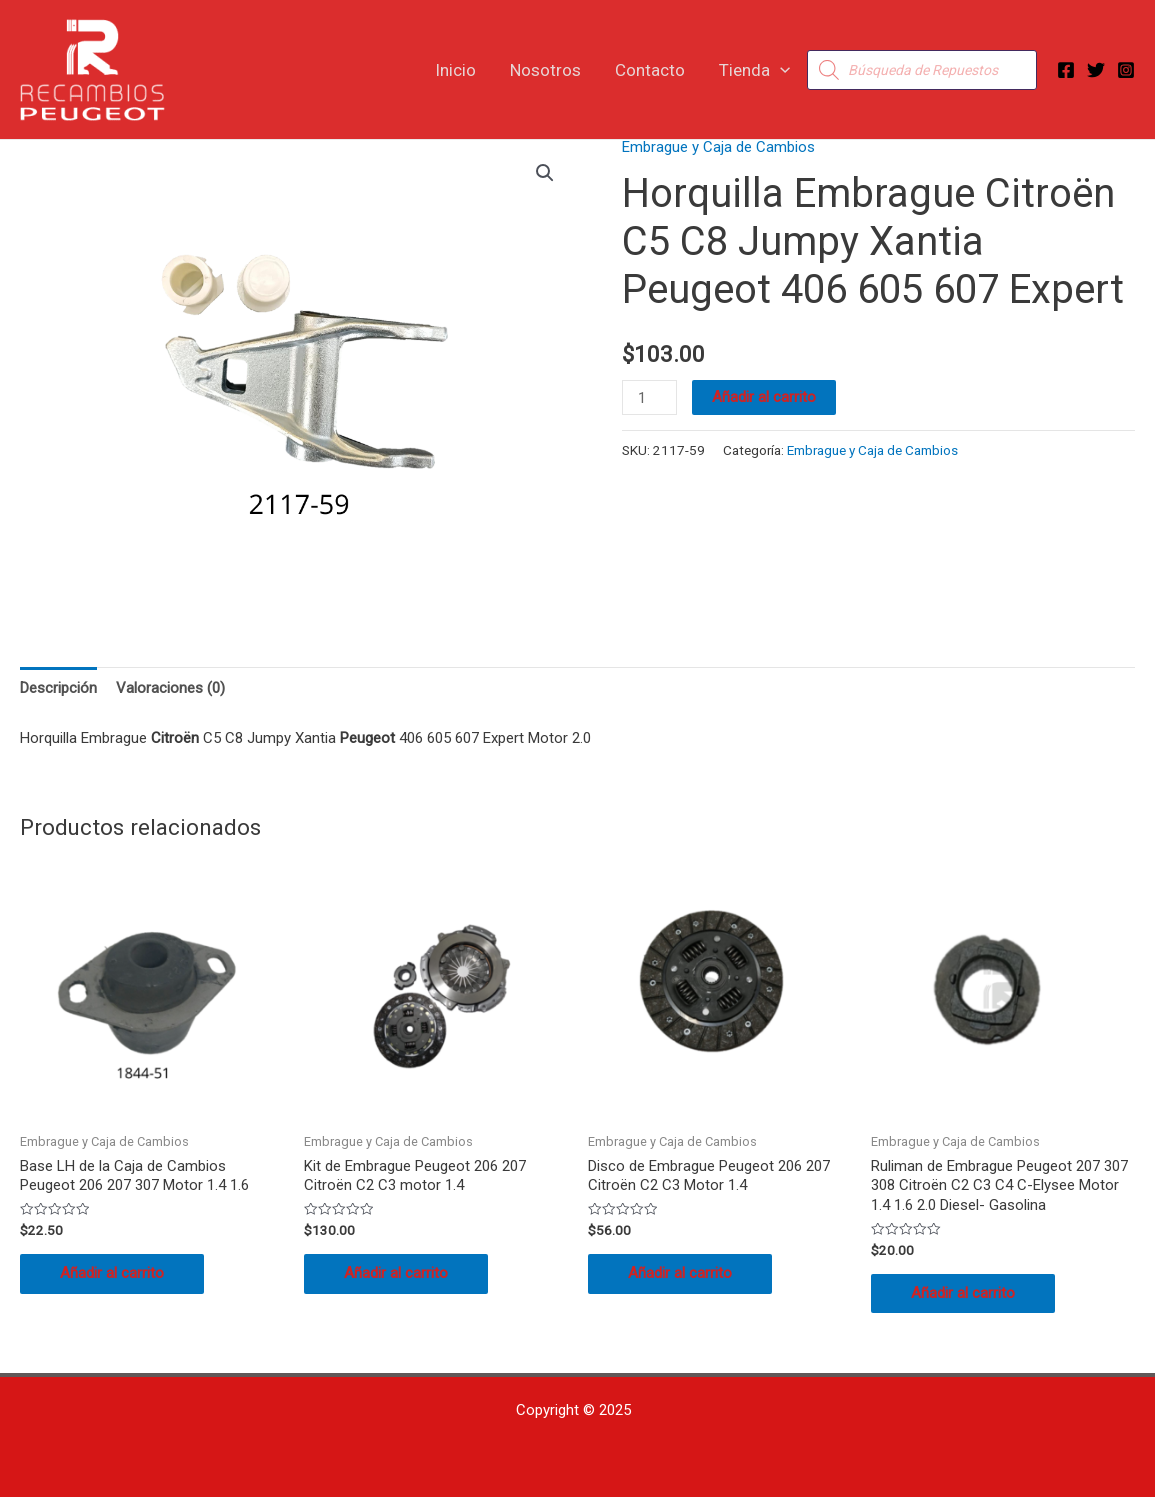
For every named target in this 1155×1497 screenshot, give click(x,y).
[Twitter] (1096, 70)
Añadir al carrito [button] (112, 1273)
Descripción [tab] (58, 688)
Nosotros (545, 70)
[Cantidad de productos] (649, 397)
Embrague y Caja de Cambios (718, 147)
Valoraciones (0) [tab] (170, 688)
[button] (545, 173)
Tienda (754, 70)
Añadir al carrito (764, 397)
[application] (780, 70)
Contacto (650, 70)
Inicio (455, 70)
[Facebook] (1066, 70)
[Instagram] (1126, 70)
